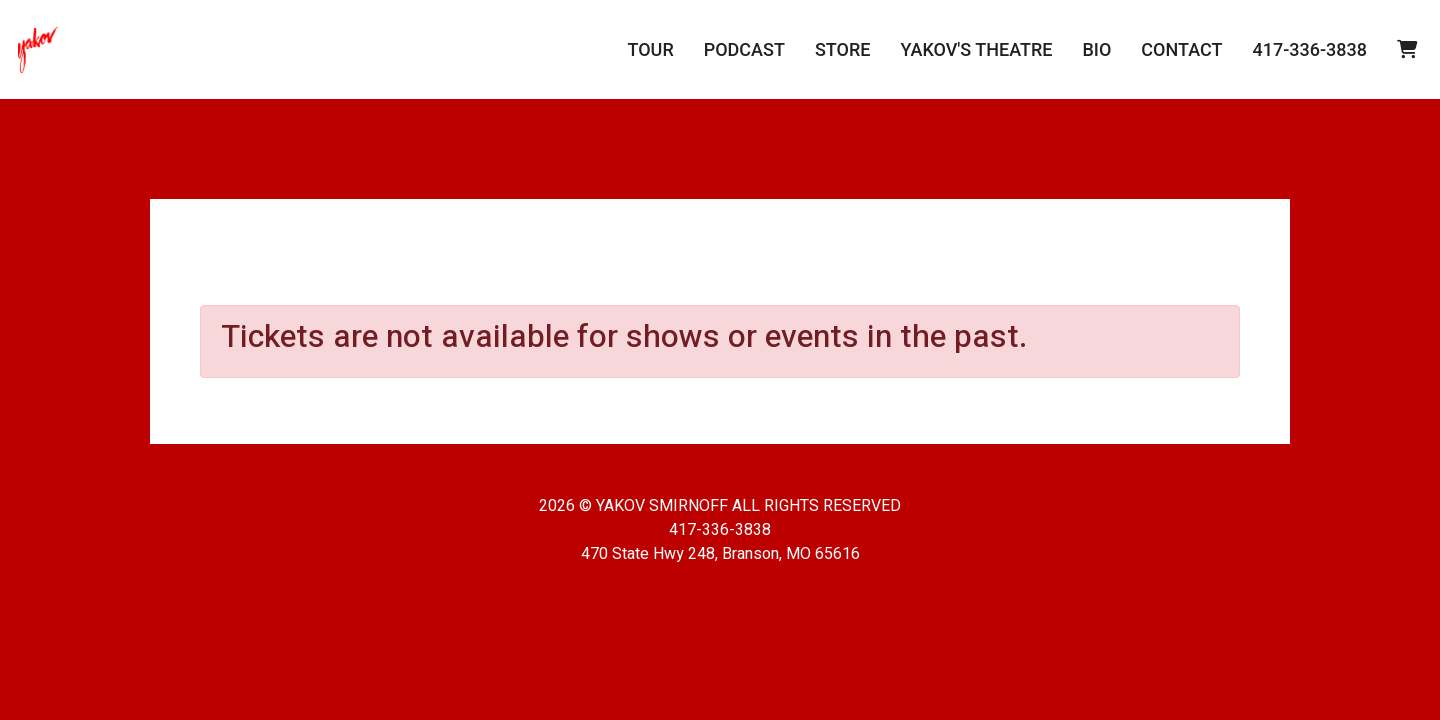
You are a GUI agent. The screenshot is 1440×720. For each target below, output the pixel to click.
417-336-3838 (1309, 49)
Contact (1181, 49)
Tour (650, 49)
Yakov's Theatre (976, 49)
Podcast (744, 49)
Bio (1096, 49)
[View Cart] (1407, 49)
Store (843, 49)
